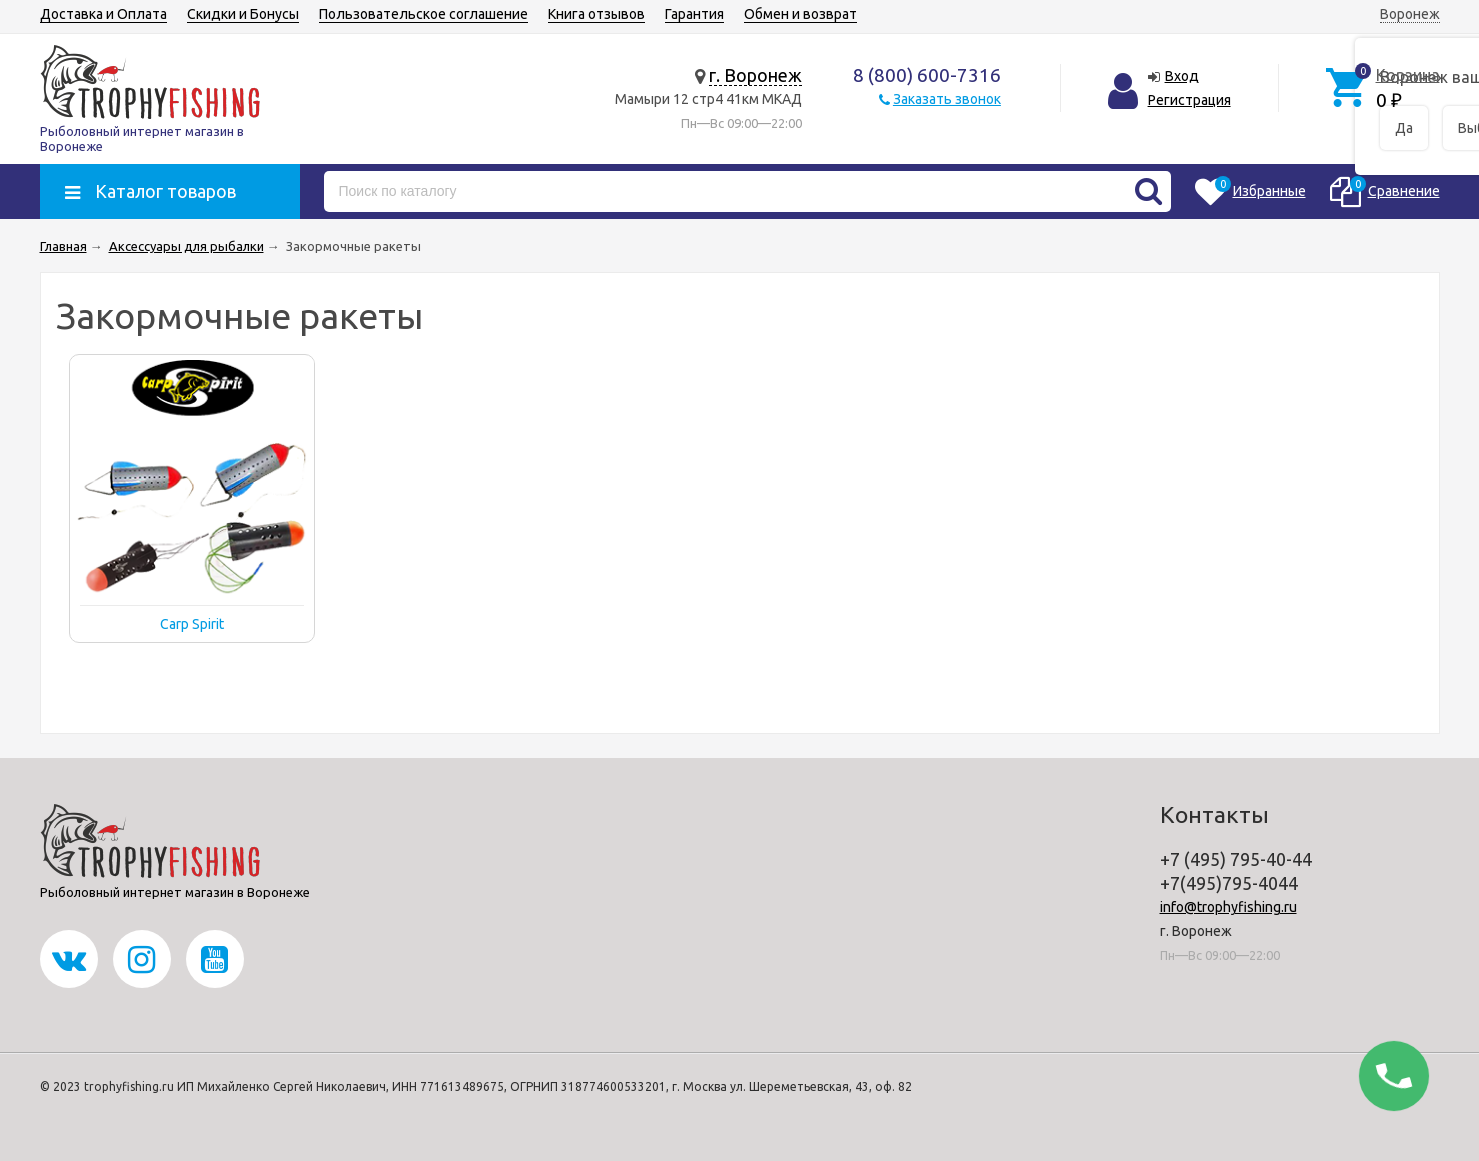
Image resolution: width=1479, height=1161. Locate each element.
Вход (1182, 76)
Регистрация (1189, 100)
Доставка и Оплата (103, 14)
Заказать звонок (947, 99)
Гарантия (694, 14)
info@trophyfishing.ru (1228, 907)
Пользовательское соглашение (423, 14)
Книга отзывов (596, 14)
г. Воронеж (755, 75)
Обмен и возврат (800, 14)
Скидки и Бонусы (243, 14)
